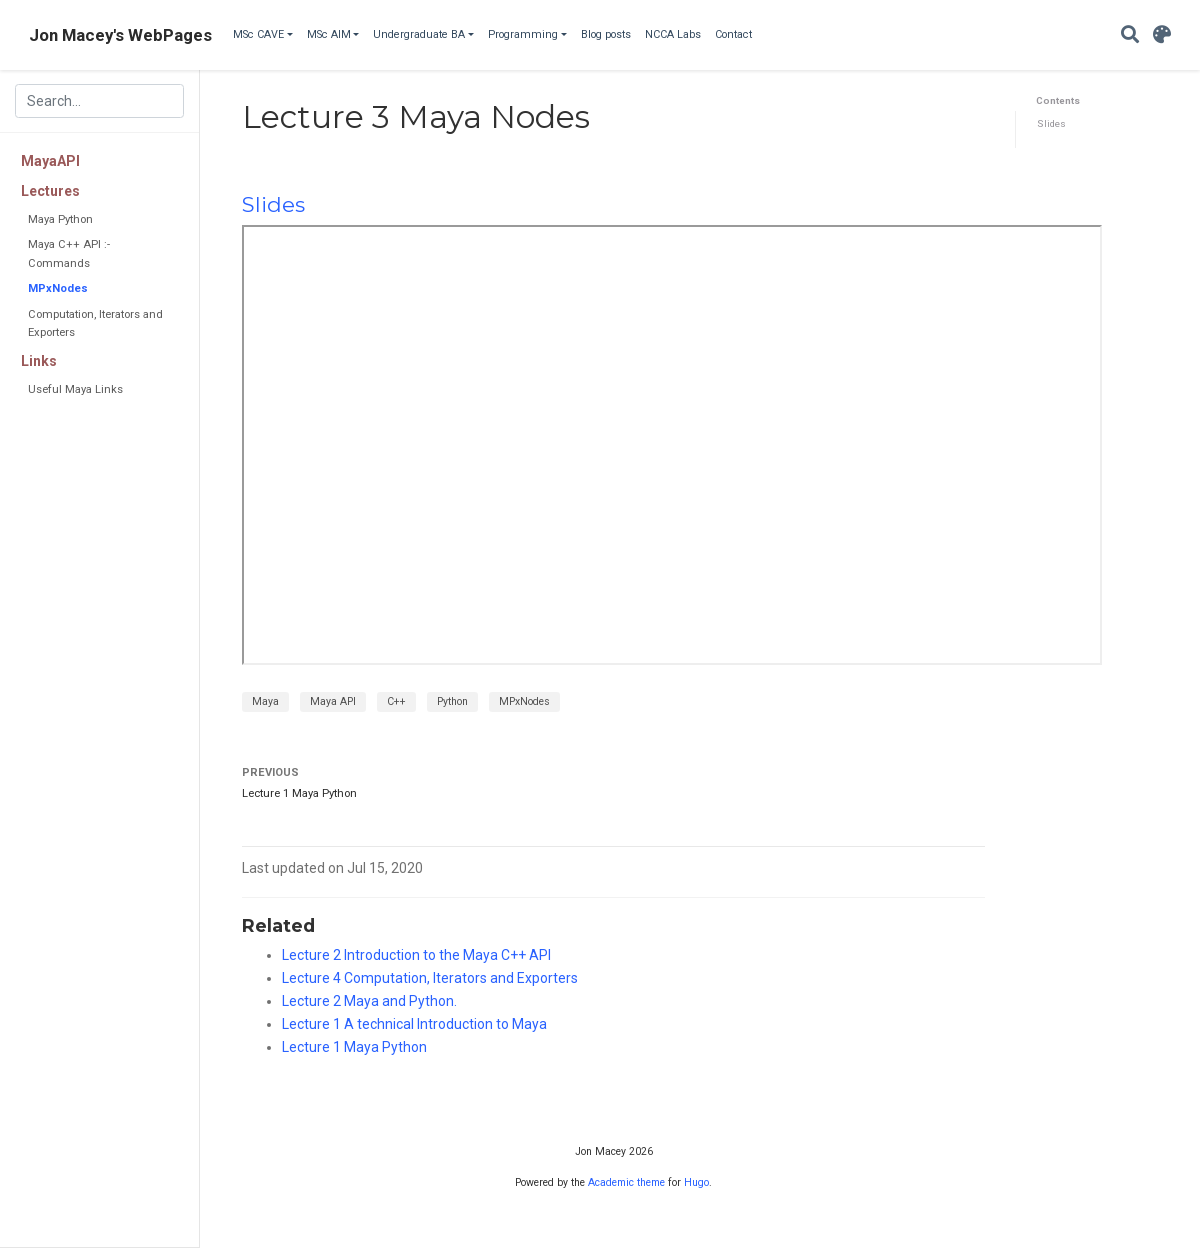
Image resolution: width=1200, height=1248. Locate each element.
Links (39, 361)
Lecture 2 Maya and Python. (369, 1001)
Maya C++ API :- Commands (69, 253)
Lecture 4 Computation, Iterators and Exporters (430, 978)
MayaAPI (50, 161)
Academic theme (626, 1182)
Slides (1051, 123)
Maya (265, 701)
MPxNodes (58, 288)
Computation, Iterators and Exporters (95, 323)
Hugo (696, 1182)
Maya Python (60, 219)
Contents (1058, 100)
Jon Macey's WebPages (120, 35)
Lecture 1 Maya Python (299, 793)
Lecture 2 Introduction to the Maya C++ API (416, 955)
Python (452, 701)
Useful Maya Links (75, 389)
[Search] (1130, 35)
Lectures (50, 191)
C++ (396, 701)
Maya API (333, 701)
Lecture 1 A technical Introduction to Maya (414, 1024)
